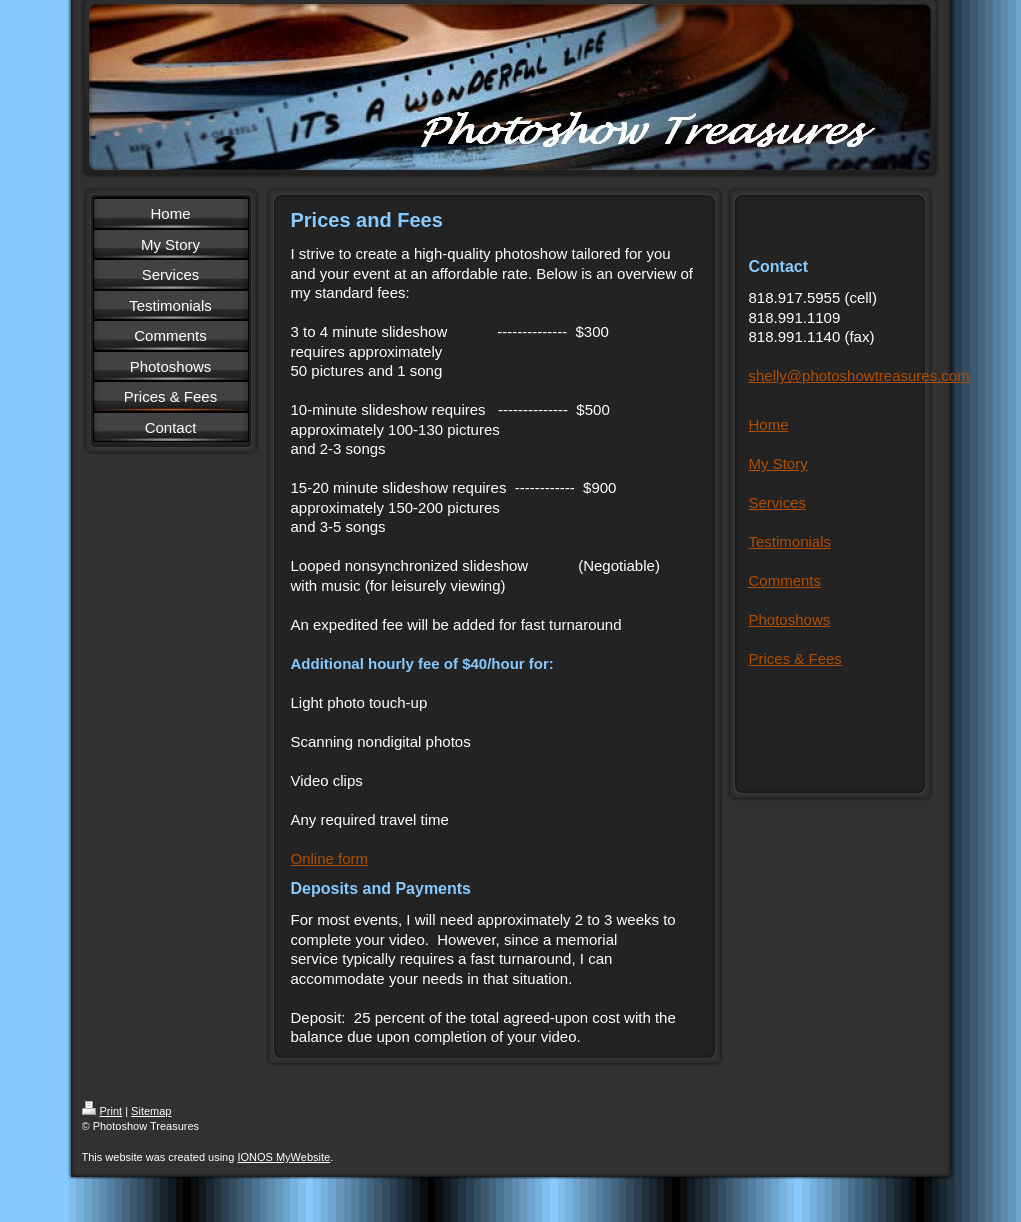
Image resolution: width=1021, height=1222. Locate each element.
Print (102, 1111)
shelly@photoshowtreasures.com (859, 375)
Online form (330, 858)
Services (778, 502)
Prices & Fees (795, 658)
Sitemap (151, 1111)
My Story (778, 463)
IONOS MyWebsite (283, 1157)
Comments (785, 580)
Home (769, 424)
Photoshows (790, 619)
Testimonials (790, 541)
